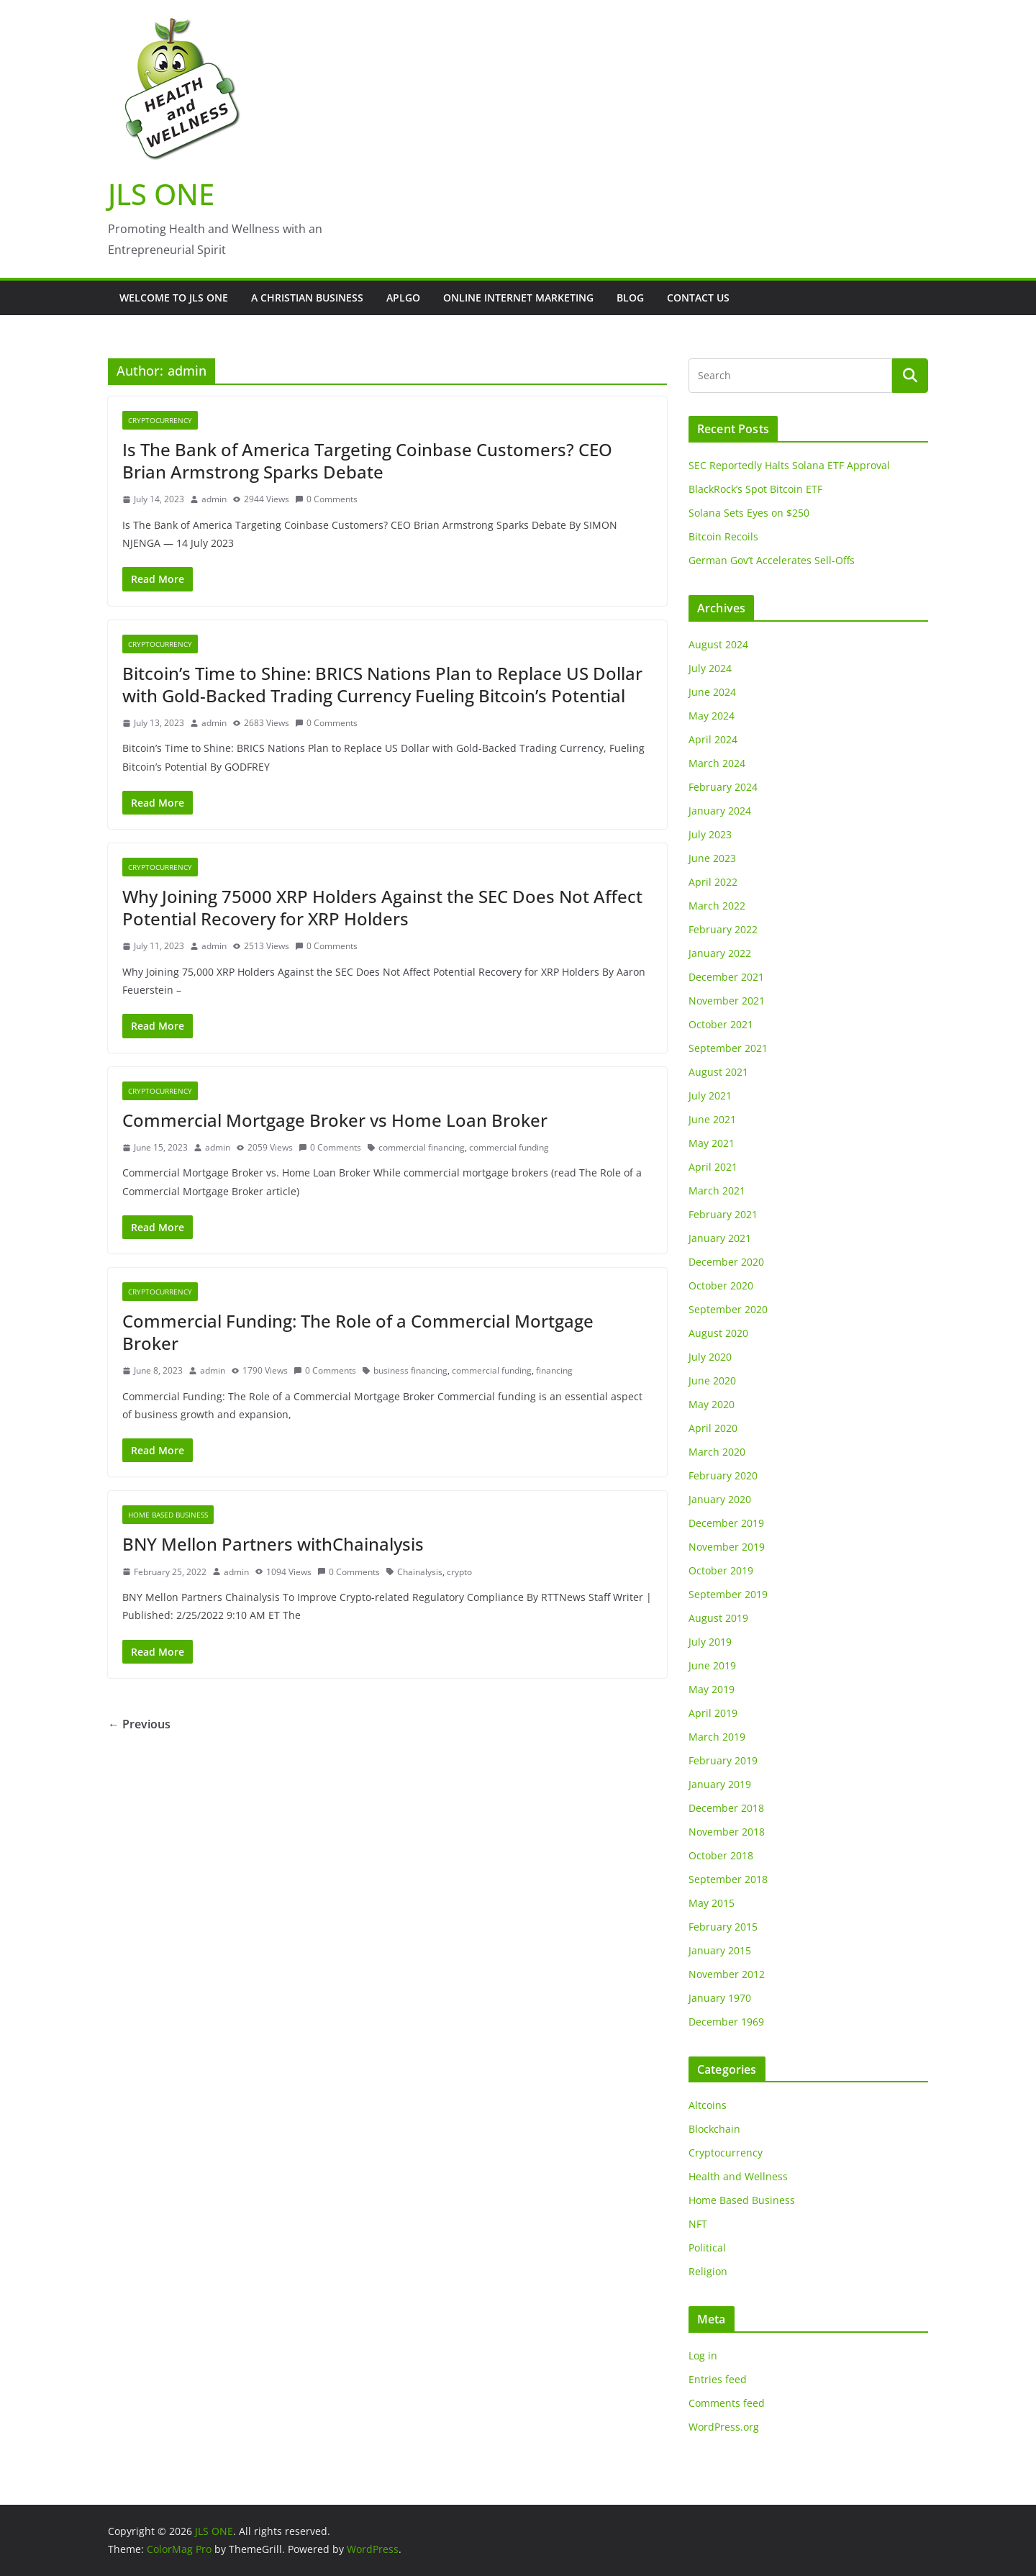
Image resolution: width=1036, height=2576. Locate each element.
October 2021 (721, 1024)
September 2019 (728, 1594)
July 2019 (710, 1641)
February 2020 (723, 1475)
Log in (703, 2355)
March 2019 (717, 1736)
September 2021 (728, 1048)
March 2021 (717, 1190)
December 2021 (726, 977)
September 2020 (728, 1309)
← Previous (139, 1724)
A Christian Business (307, 297)
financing (554, 1370)
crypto (459, 1572)
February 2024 (723, 787)
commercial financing (421, 1147)
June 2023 (712, 858)
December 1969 (726, 2021)
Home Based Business (168, 1515)
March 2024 (717, 763)
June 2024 (712, 692)
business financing (410, 1370)
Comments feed (727, 2403)
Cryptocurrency (160, 420)
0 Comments (326, 499)
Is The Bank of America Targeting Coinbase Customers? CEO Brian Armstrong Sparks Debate (367, 460)
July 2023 (710, 834)
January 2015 (720, 1950)
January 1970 (720, 1998)
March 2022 (717, 905)
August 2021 (718, 1072)
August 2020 (718, 1333)
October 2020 (721, 1285)
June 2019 (712, 1665)
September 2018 (728, 1879)
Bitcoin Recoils (723, 536)
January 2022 (720, 953)
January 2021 (720, 1238)
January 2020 (720, 1499)
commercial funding (509, 1147)
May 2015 (712, 1903)
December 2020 (726, 1262)
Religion (708, 2271)
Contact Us (698, 297)
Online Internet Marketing (518, 297)
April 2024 (713, 739)
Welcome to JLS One (173, 297)
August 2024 (718, 644)
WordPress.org (724, 2427)
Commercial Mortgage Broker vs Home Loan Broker (334, 1120)
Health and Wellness (738, 2176)
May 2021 (712, 1143)
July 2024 (710, 668)
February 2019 (723, 1760)
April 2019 (713, 1713)
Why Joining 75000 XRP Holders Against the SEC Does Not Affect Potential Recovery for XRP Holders (382, 907)
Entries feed (718, 2379)
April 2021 (713, 1167)
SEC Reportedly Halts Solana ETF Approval (789, 465)
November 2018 (727, 1831)
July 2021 (710, 1095)
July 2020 (710, 1357)
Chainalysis (419, 1572)
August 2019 (718, 1618)
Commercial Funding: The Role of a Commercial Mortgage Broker (358, 1332)
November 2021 (727, 1000)
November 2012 (727, 1974)
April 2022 (713, 882)
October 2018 (721, 1855)
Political (707, 2247)
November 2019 (727, 1547)
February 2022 (723, 929)
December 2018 (726, 1808)
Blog (630, 297)
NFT (698, 2224)
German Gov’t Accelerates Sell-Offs (772, 560)
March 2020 (717, 1452)
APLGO (403, 297)
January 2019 (720, 1784)
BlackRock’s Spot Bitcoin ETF (755, 489)
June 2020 (712, 1380)
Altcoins (708, 2105)
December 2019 (726, 1523)
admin (214, 499)
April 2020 (713, 1428)
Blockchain (714, 2129)
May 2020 (712, 1404)
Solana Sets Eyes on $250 (749, 513)
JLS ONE (161, 194)
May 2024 (712, 715)
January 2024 (720, 810)
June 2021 (712, 1119)
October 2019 (721, 1570)
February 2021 (723, 1214)
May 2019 (712, 1689)
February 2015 (723, 1926)
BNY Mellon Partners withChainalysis (273, 1544)
